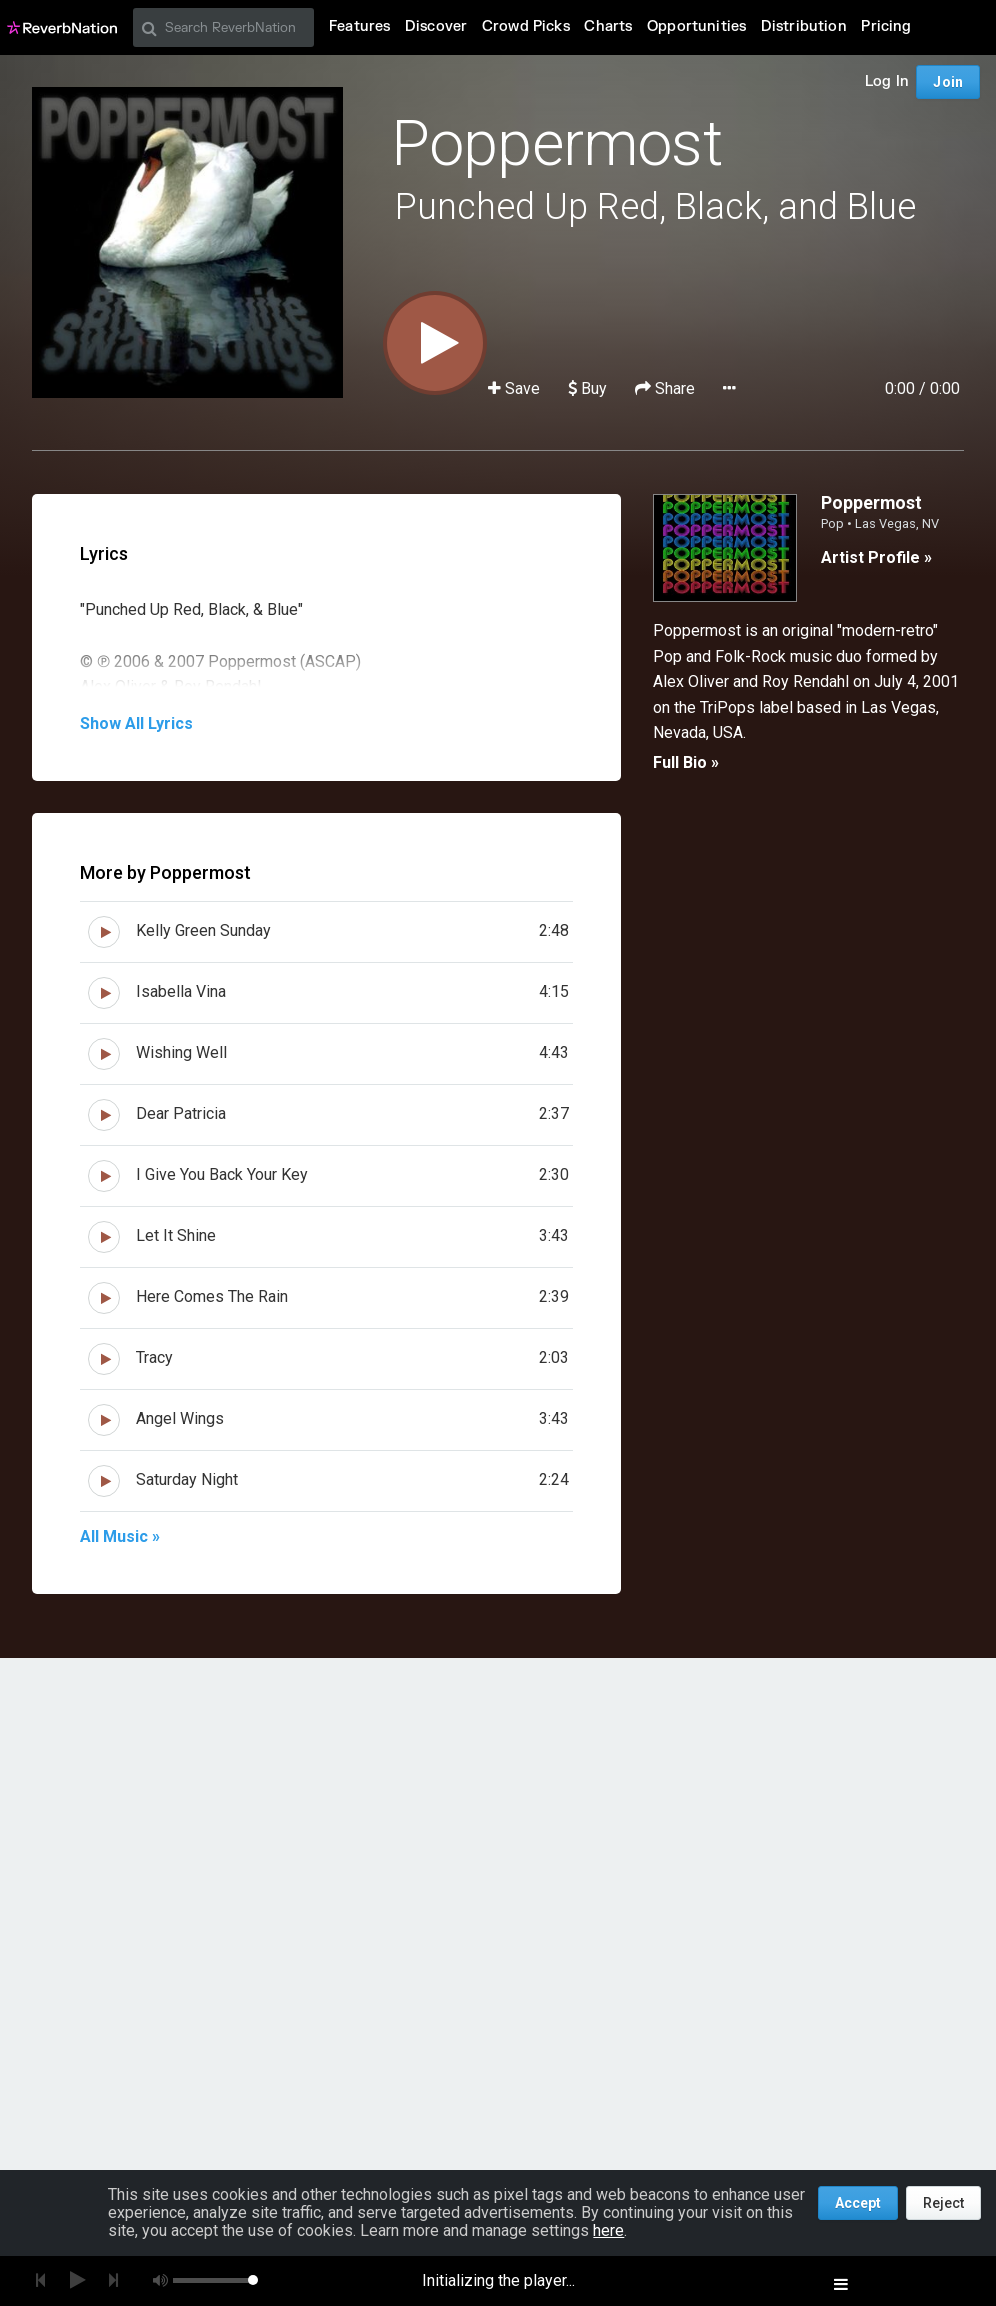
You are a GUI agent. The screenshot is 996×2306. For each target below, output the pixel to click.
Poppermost (556, 143)
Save (516, 388)
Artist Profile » (876, 557)
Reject (943, 2203)
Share (667, 388)
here (608, 2230)
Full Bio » (686, 762)
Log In (887, 81)
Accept (858, 2203)
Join (948, 82)
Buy (587, 388)
